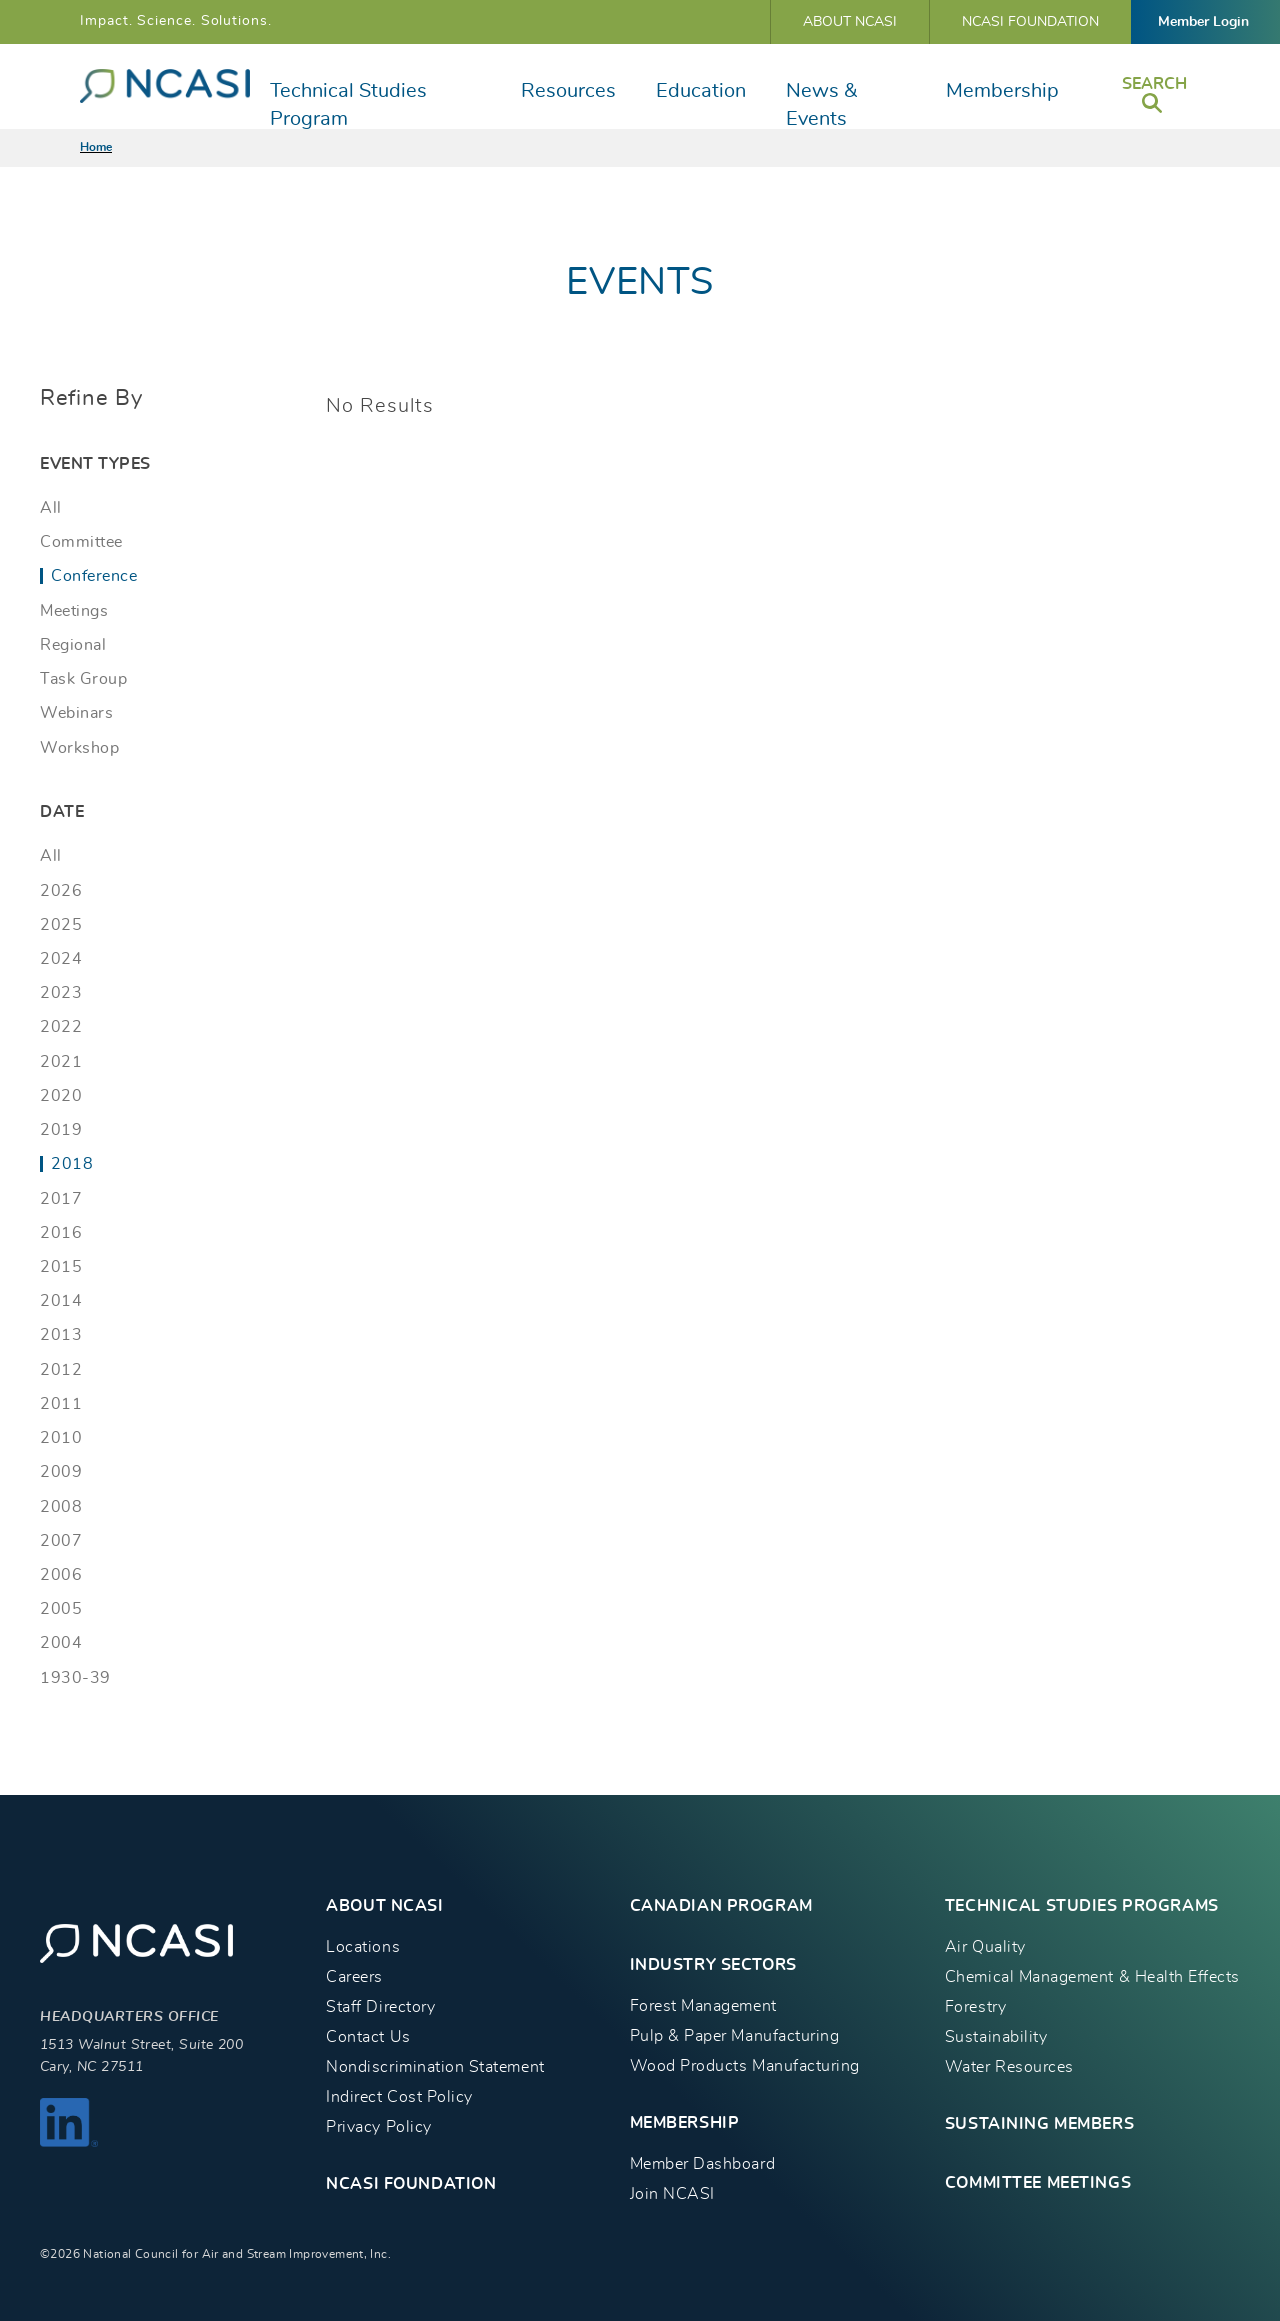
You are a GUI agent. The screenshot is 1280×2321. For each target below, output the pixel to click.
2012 (61, 1370)
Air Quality (985, 1947)
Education (701, 91)
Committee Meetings (1038, 2183)
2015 (61, 1267)
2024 (61, 959)
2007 (61, 1541)
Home (96, 147)
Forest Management (703, 2006)
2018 (72, 1164)
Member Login (1203, 22)
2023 (61, 993)
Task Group (83, 679)
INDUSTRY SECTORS (713, 1965)
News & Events (821, 105)
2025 (61, 925)
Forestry (975, 2007)
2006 (61, 1575)
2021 (61, 1062)
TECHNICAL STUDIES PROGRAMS (1082, 1906)
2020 (61, 1096)
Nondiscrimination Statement (435, 2067)
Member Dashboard (702, 2164)
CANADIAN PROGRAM (721, 1906)
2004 (61, 1643)
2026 (61, 891)
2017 (61, 1199)
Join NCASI (672, 2194)
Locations (363, 1947)
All (51, 508)
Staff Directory (380, 2007)
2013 (61, 1335)
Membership (1002, 91)
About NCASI (850, 22)
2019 (61, 1130)
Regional (73, 645)
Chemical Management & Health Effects (1092, 1977)
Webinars (76, 713)
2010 (61, 1438)
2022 (61, 1027)
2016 (61, 1233)
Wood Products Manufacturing (745, 2066)
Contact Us (368, 2037)
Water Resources (1009, 2067)
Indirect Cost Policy (399, 2097)
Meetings (74, 611)
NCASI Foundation (1030, 22)
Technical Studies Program (348, 105)
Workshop (79, 748)
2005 (61, 1609)
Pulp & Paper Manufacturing (735, 2036)
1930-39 (75, 1678)
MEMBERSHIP (685, 2123)
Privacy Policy (378, 2127)
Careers (354, 1977)
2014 (61, 1301)
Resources (568, 91)
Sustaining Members (1039, 2124)
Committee (81, 542)
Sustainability (996, 2037)
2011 (61, 1404)
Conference (94, 576)
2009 (61, 1472)
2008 (61, 1507)
